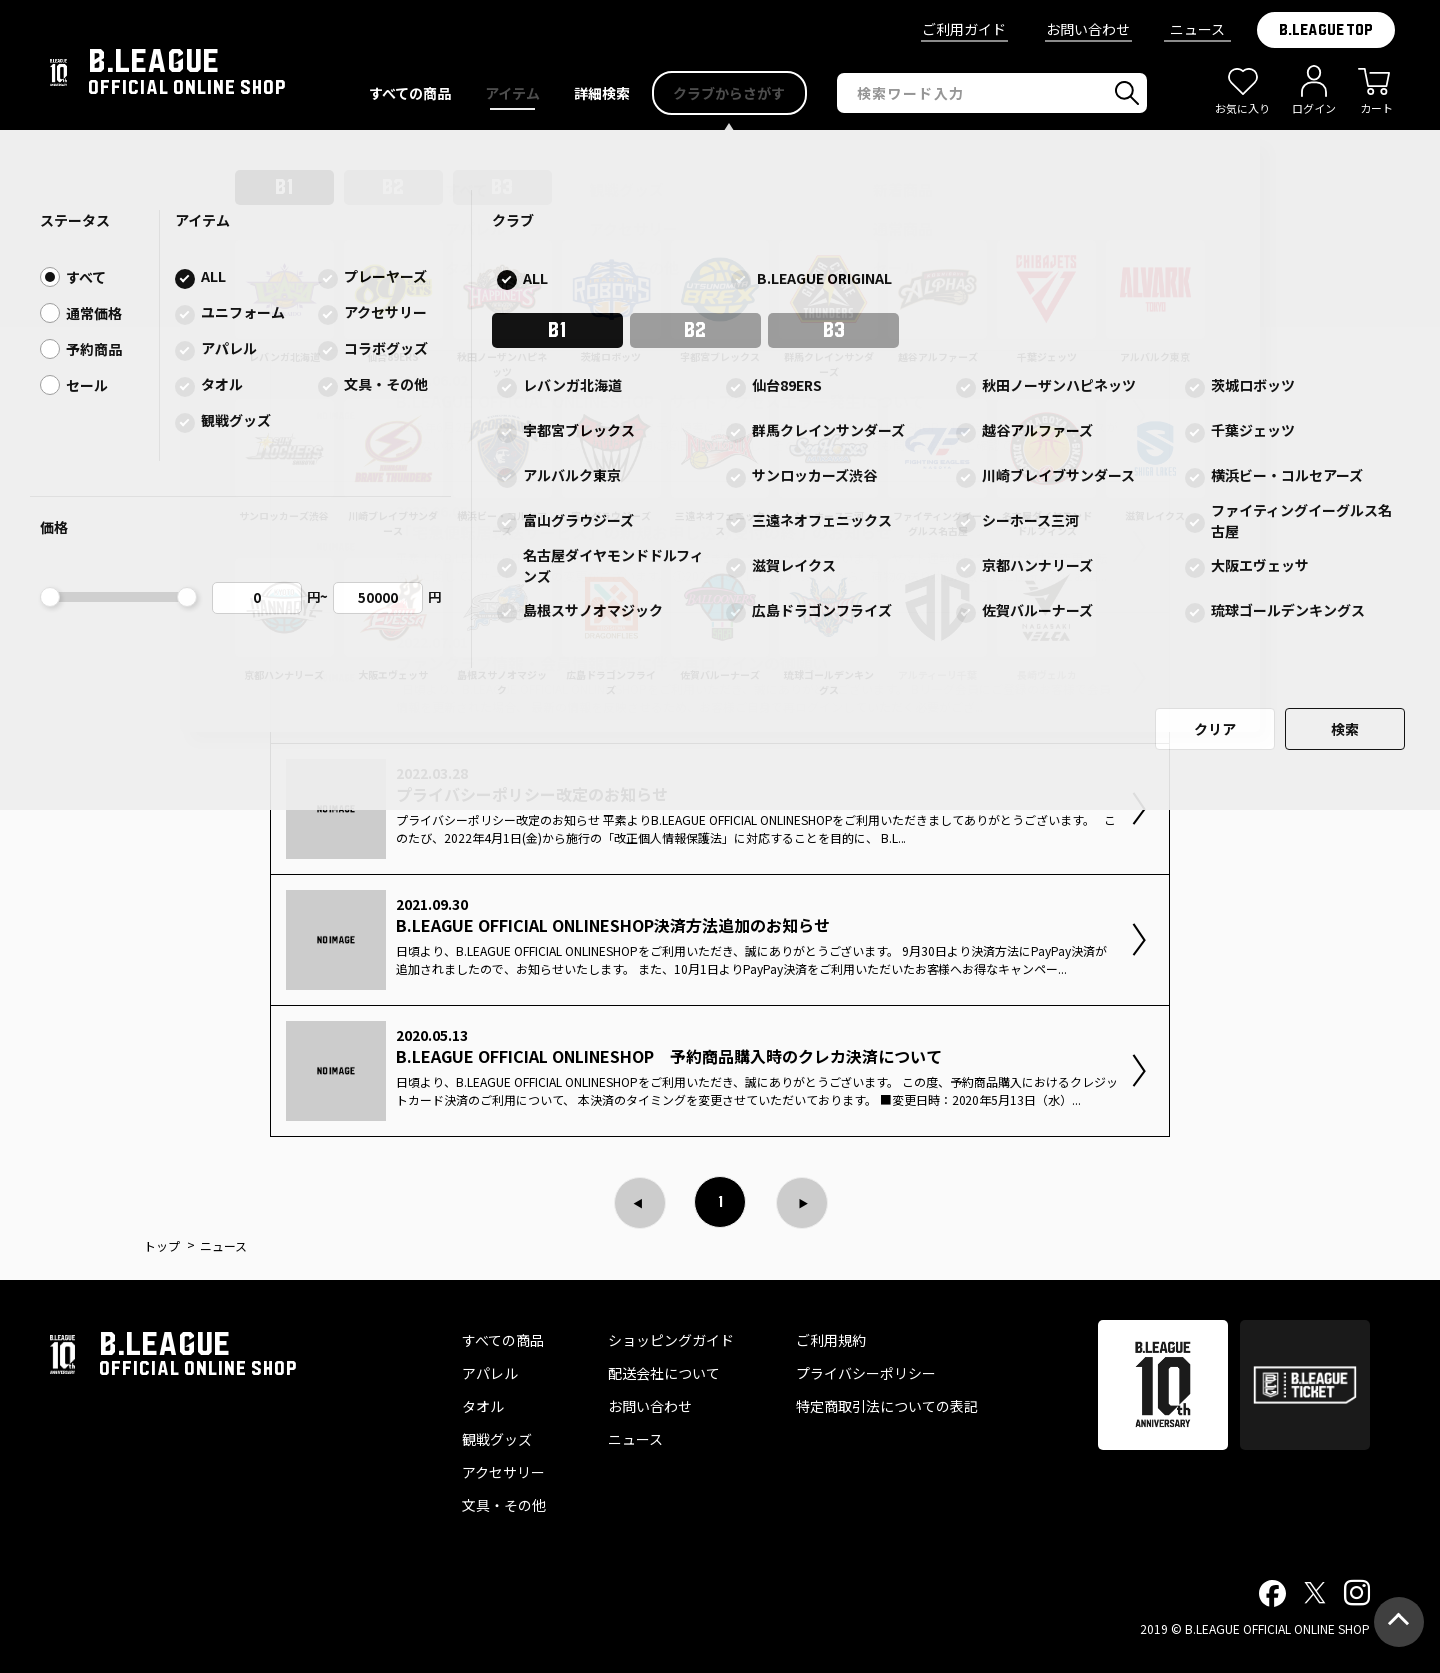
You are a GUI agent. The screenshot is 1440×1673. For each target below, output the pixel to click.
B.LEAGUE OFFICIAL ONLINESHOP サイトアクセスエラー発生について (720, 150)
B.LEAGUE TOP (1326, 30)
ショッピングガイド (671, 1340)
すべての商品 (503, 1340)
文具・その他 (504, 1505)
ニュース (1197, 29)
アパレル (490, 1373)
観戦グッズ (497, 1439)
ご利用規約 (831, 1340)
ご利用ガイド (964, 29)
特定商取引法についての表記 (887, 1406)
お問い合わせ (1088, 29)
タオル (483, 1406)
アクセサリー (503, 1472)
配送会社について (664, 1373)
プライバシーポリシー (866, 1373)
